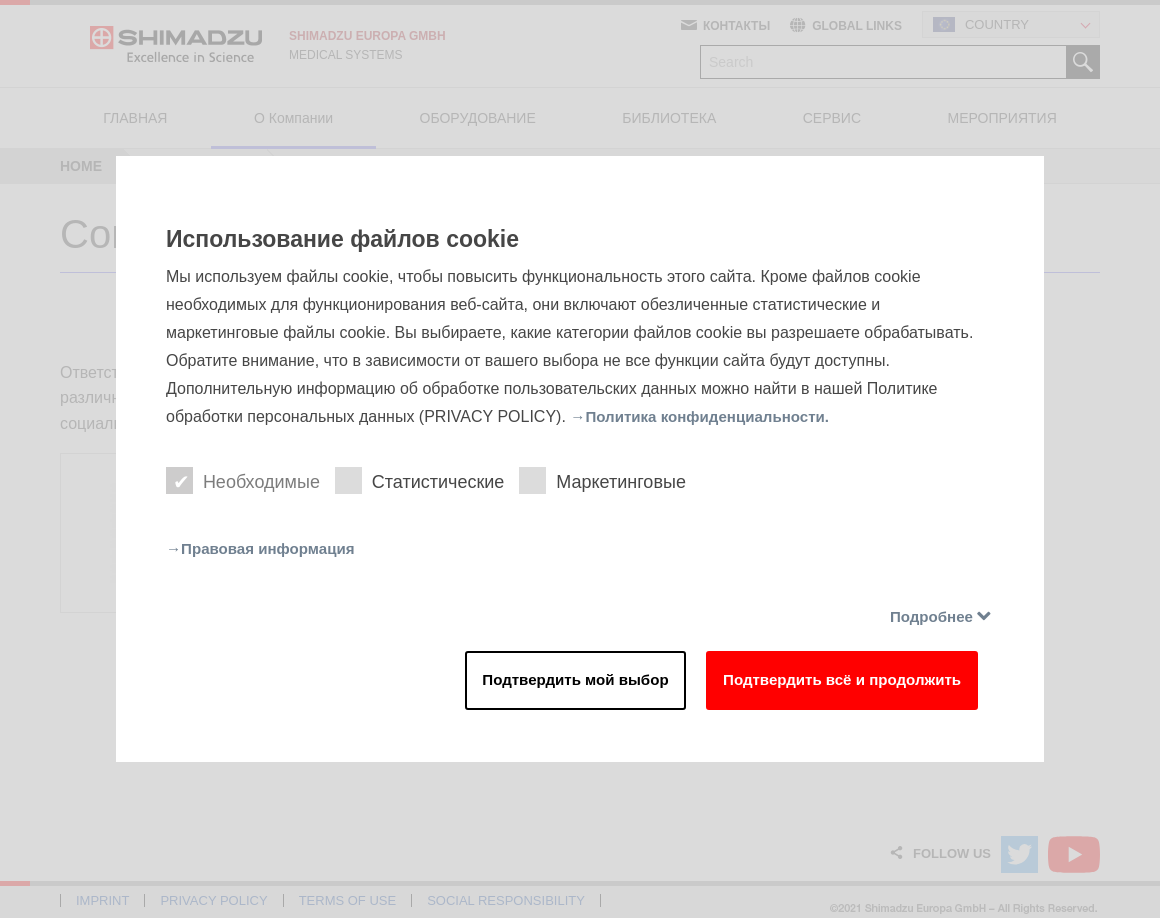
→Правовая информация (266, 548)
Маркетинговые (611, 480)
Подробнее (928, 617)
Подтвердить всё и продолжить (829, 683)
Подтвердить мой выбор (544, 683)
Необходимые (244, 480)
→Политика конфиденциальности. (707, 413)
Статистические (424, 480)
